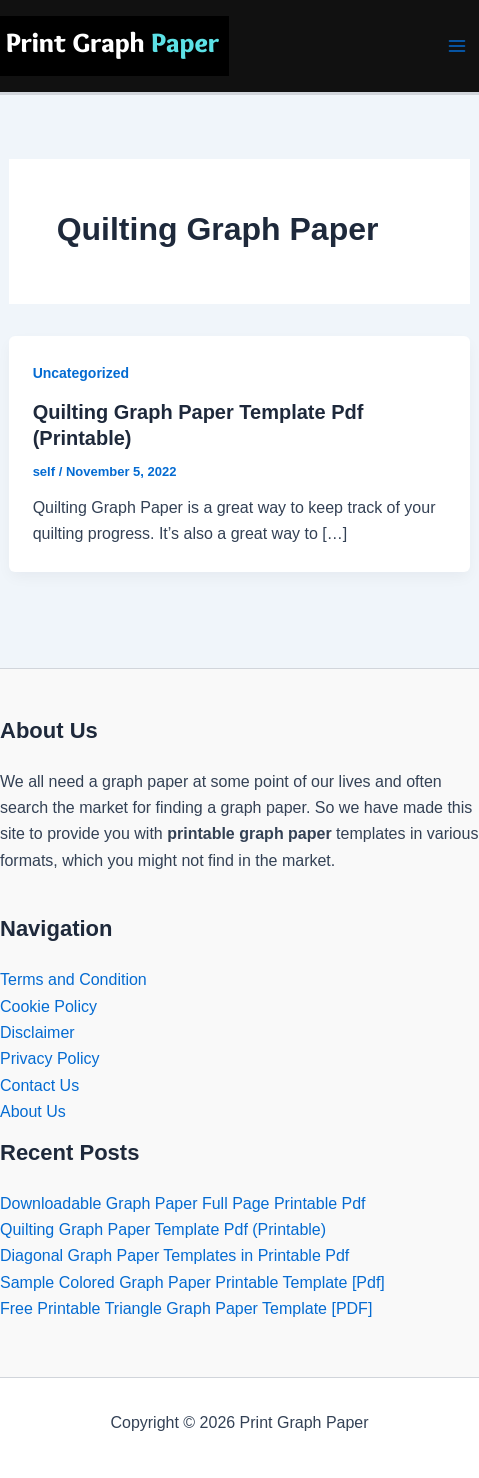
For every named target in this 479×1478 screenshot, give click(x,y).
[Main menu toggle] (457, 46)
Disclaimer (37, 1032)
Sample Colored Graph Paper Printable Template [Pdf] (192, 1282)
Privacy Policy (50, 1058)
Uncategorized (81, 373)
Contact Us (39, 1085)
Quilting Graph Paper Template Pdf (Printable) (163, 1229)
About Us (33, 1111)
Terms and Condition (73, 979)
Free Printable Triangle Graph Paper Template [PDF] (186, 1308)
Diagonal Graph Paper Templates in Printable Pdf (174, 1255)
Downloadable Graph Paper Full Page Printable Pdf (183, 1203)
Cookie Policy (48, 1006)
